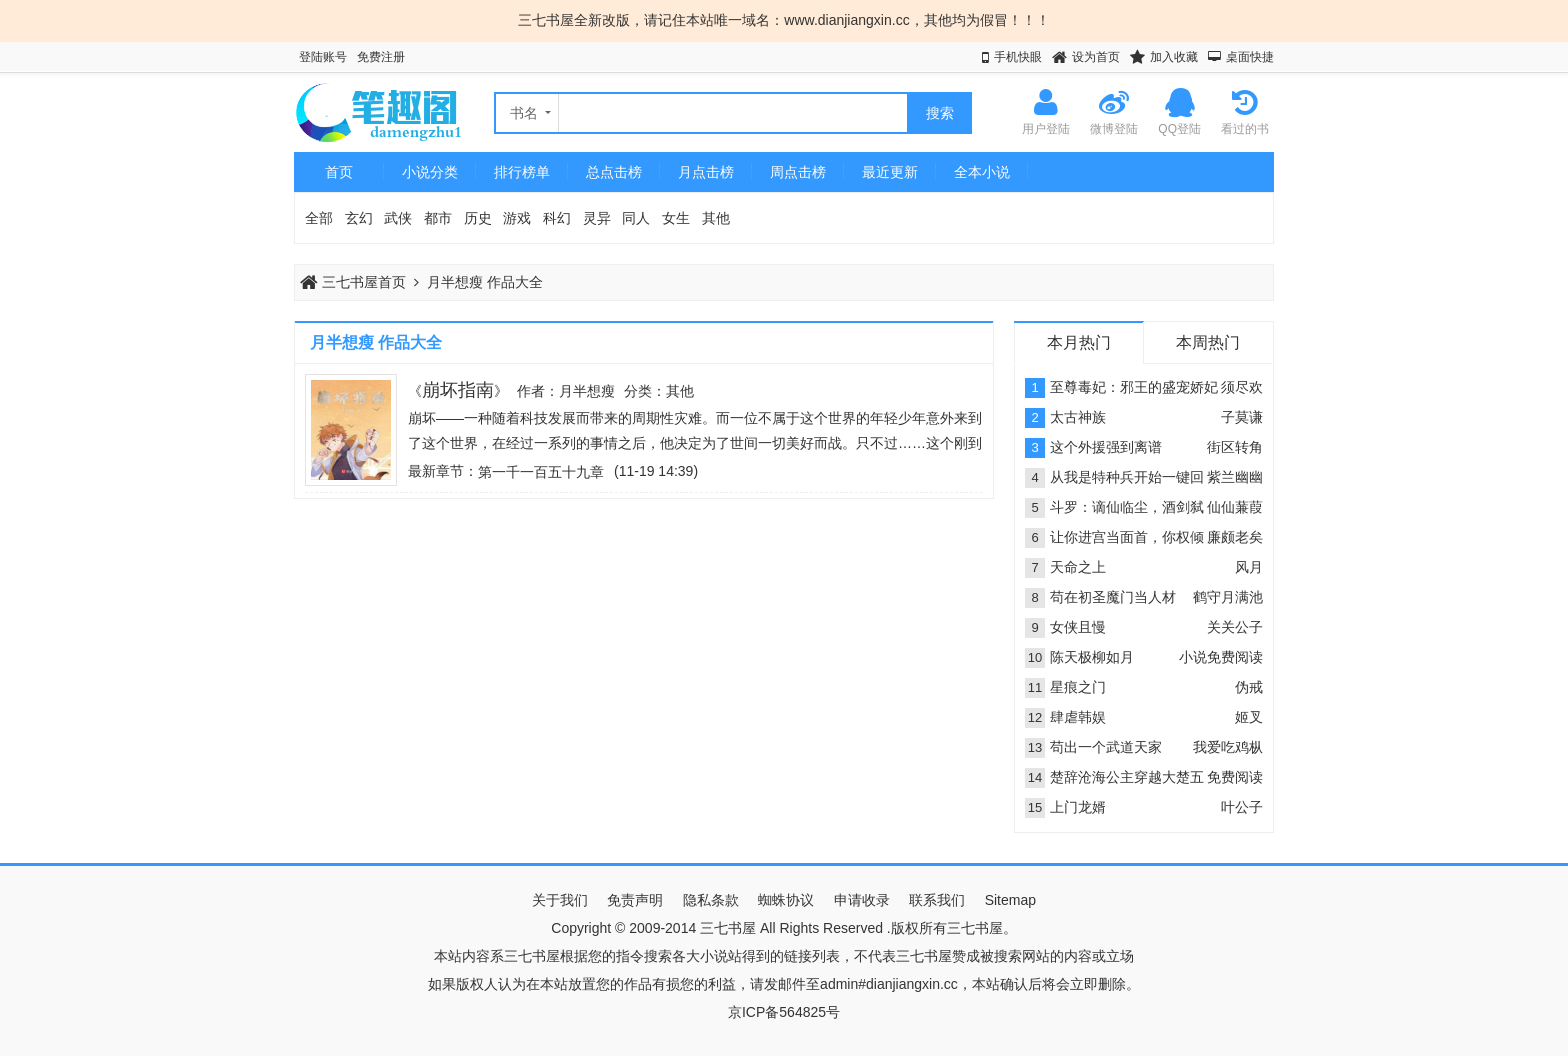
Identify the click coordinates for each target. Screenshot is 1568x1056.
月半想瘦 (587, 391)
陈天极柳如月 (1092, 657)
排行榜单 (522, 172)
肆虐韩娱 (1078, 717)
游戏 (517, 218)
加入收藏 (1174, 57)
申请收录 (862, 900)
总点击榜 (614, 172)
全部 (319, 218)
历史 (478, 218)
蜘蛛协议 (786, 900)
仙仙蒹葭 (1235, 507)
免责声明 (635, 900)
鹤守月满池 (1228, 597)
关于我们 (560, 900)
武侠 (398, 218)
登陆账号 (323, 57)
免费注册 (381, 57)
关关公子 (1235, 627)
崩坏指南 (458, 390)
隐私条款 (711, 900)
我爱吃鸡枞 (1228, 747)
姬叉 (1249, 717)
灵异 (597, 218)
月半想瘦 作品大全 (485, 282)
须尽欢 (1242, 387)
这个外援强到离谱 (1106, 447)
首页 (339, 172)
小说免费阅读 (1221, 657)
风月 (1249, 567)
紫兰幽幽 (1235, 477)
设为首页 (1096, 57)
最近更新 (890, 172)
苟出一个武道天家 (1106, 747)
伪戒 (1249, 687)
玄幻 (359, 218)
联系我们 (937, 900)
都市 (438, 218)
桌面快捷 (1250, 57)
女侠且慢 (1078, 627)
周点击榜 (798, 172)
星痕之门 (1078, 687)
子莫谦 (1242, 417)
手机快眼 (1018, 57)
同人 (636, 218)
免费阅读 (1235, 777)
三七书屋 (728, 928)
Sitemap (1010, 900)
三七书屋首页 (353, 282)
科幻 (557, 218)
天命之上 (1078, 567)
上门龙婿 (1078, 807)
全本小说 (982, 172)
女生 (676, 218)
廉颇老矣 (1235, 537)
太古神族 (1078, 417)
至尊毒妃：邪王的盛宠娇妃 (1134, 387)
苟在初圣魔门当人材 (1113, 597)
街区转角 (1235, 447)
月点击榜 (706, 172)
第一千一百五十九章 (541, 472)
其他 (716, 218)
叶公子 (1242, 807)
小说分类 (430, 172)
